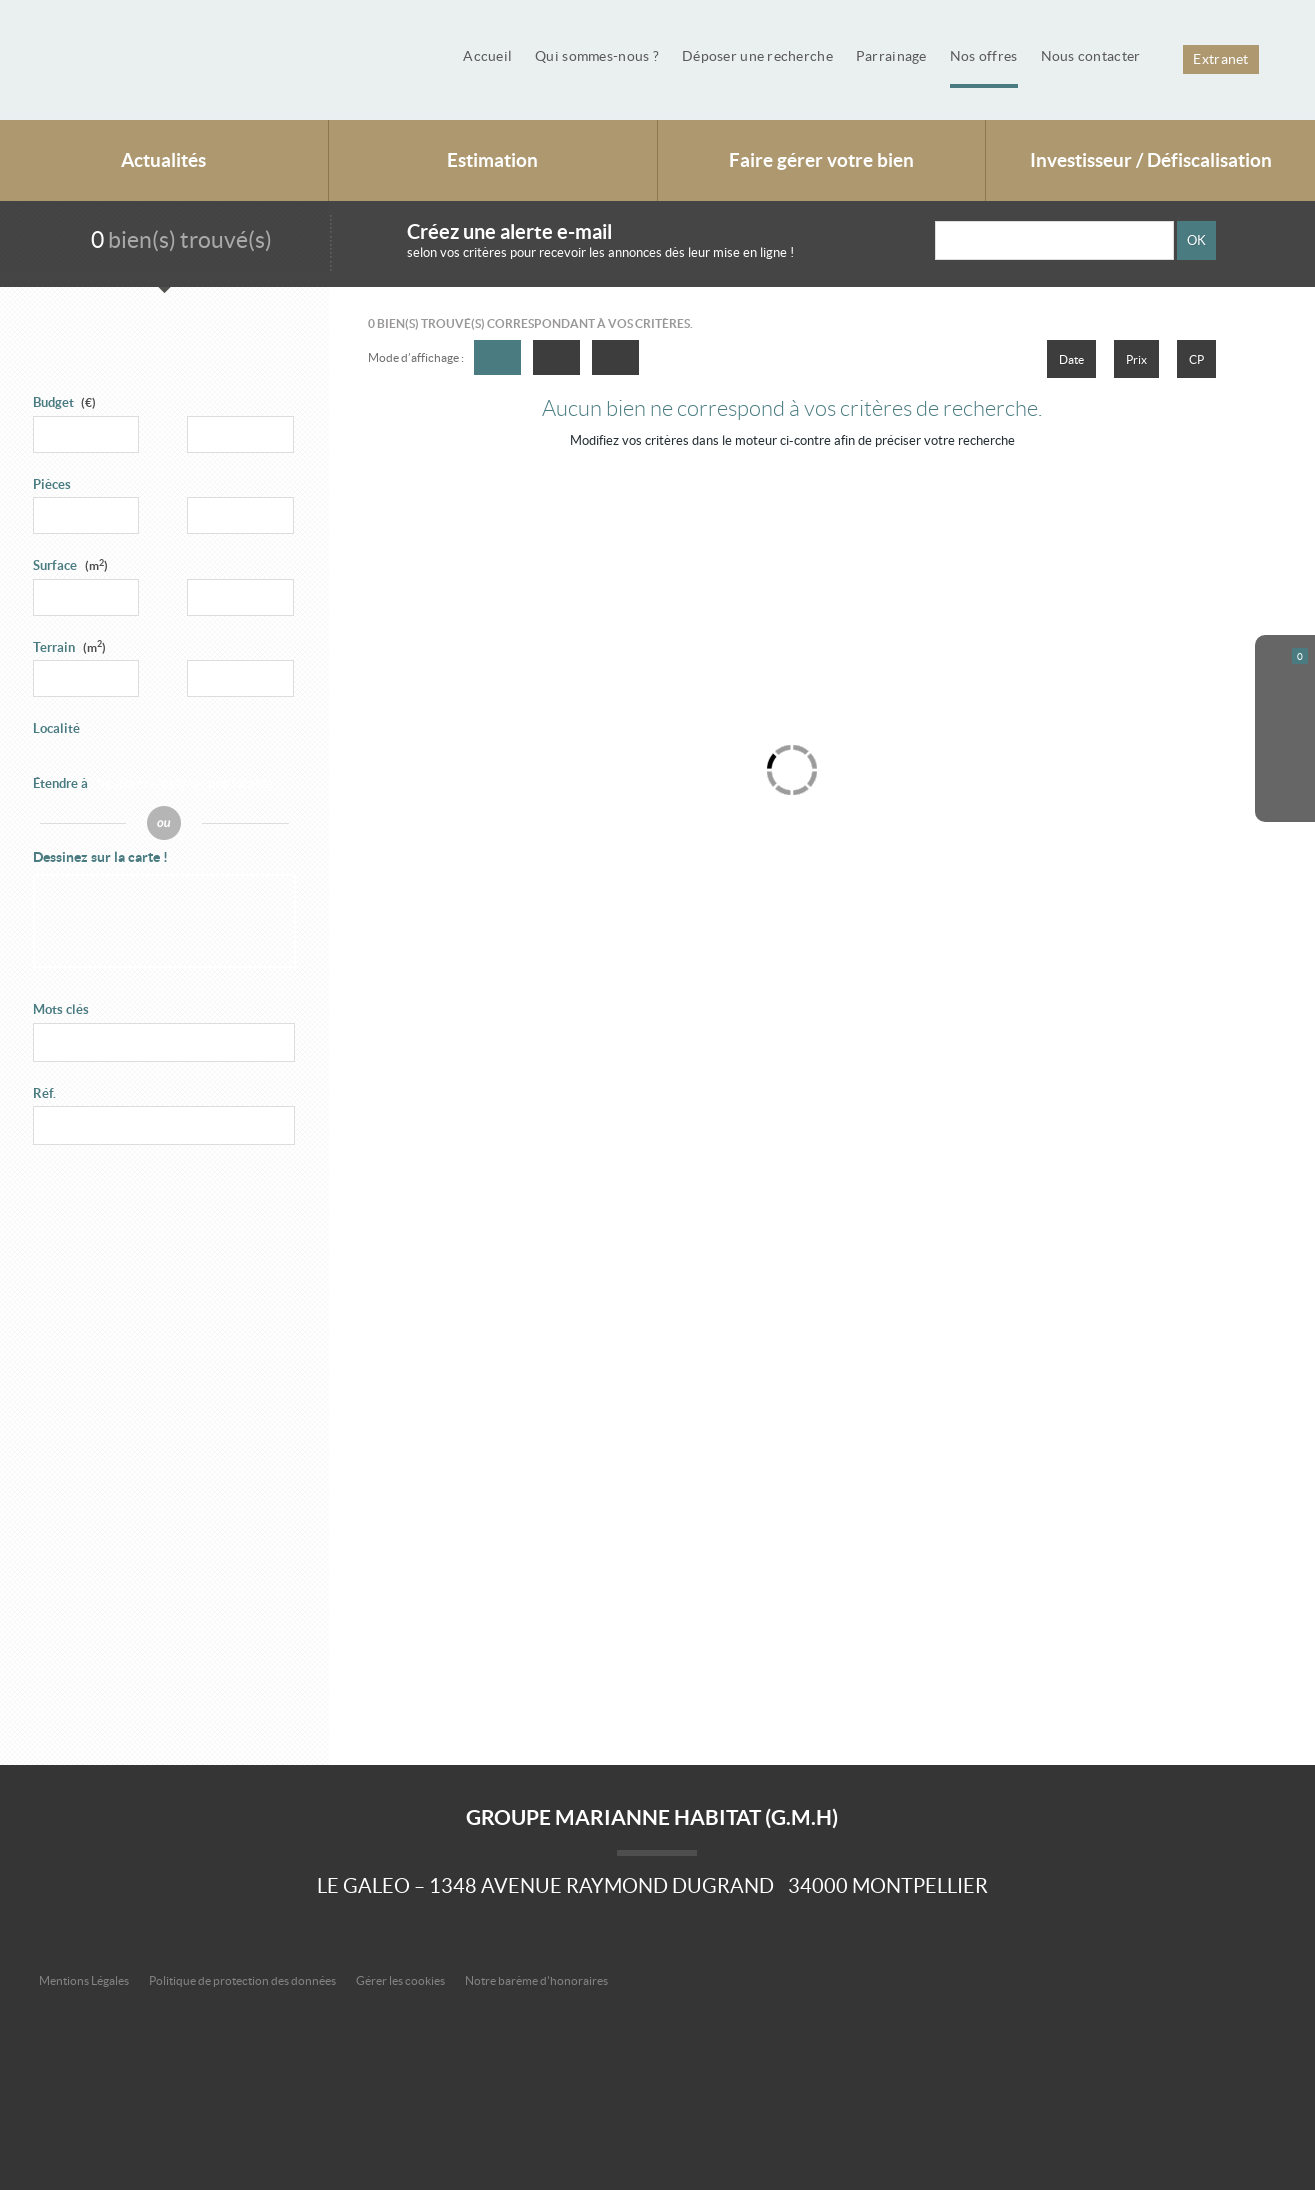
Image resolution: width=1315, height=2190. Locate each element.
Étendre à (60, 783)
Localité (56, 728)
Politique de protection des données (242, 1980)
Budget (53, 402)
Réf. (44, 1093)
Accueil (487, 56)
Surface (70, 565)
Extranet (1220, 59)
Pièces (52, 484)
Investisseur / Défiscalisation (1151, 160)
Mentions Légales (84, 1980)
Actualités (163, 160)
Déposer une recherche (757, 56)
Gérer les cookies (400, 1980)
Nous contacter (1091, 56)
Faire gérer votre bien (821, 160)
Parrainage (891, 56)
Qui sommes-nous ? (597, 56)
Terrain (69, 647)
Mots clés (61, 1009)
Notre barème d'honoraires (537, 1980)
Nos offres (984, 56)
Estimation (492, 160)
